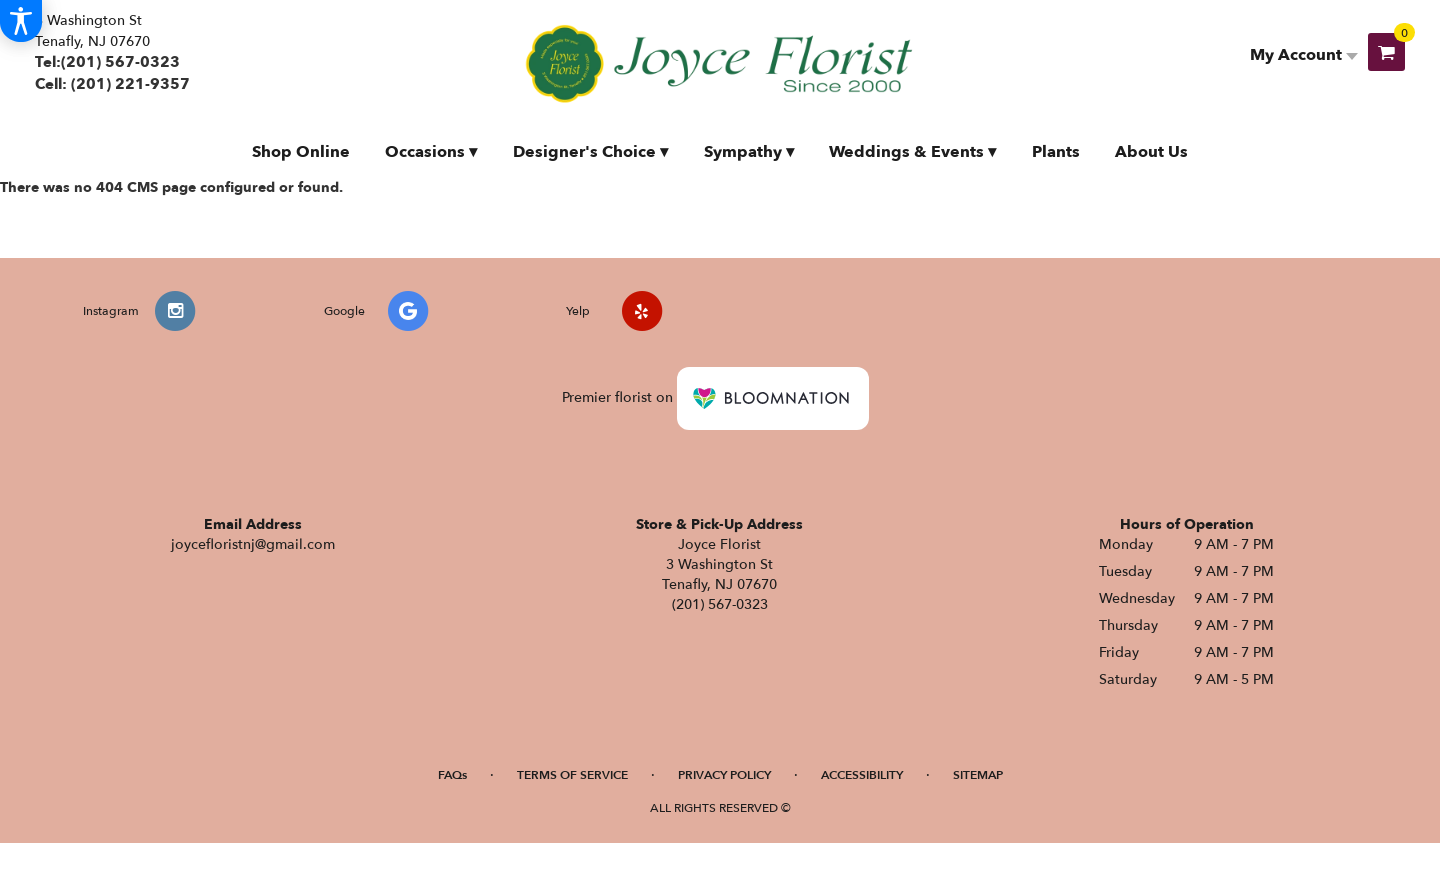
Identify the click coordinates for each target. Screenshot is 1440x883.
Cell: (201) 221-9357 (112, 84)
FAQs (452, 775)
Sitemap (978, 775)
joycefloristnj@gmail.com (253, 544)
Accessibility (862, 775)
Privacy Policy (724, 775)
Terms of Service (572, 775)
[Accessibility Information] (21, 21)
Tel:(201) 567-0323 (107, 62)
